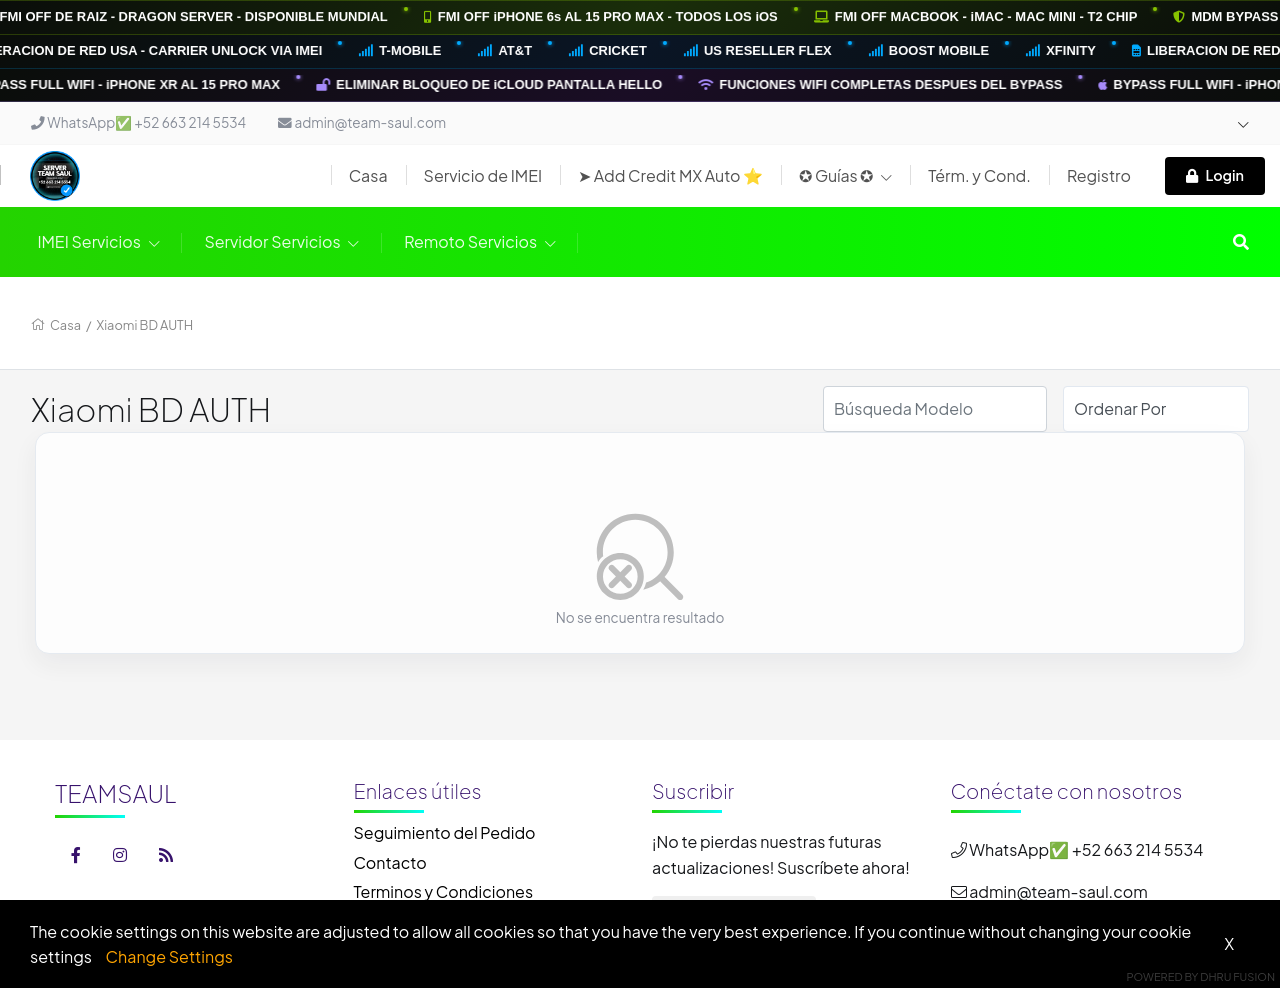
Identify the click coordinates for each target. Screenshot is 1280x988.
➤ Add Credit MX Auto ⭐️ (670, 175)
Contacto (390, 862)
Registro (1099, 175)
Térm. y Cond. (979, 175)
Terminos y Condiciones (444, 891)
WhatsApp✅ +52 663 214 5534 (138, 122)
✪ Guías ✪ (845, 175)
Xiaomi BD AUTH (145, 325)
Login (1215, 175)
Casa (368, 175)
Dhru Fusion (1237, 976)
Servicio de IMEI (483, 175)
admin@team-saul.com (362, 122)
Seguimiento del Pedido (445, 832)
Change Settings (169, 956)
